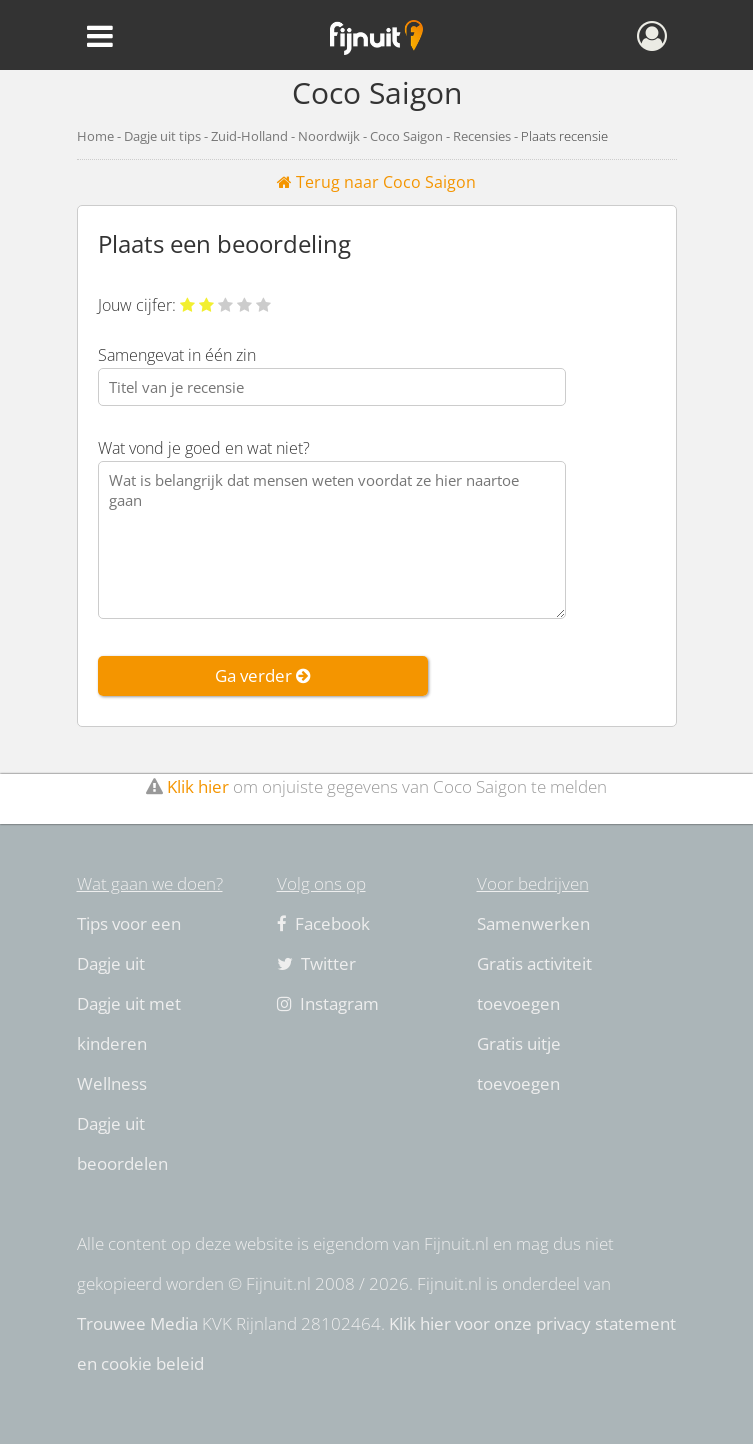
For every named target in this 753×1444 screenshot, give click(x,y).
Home (95, 136)
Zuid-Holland (249, 136)
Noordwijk (329, 136)
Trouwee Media (137, 1323)
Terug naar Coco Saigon (376, 182)
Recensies (482, 136)
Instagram (328, 1003)
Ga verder (263, 675)
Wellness (112, 1083)
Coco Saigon (406, 136)
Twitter (316, 963)
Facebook (323, 923)
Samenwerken (533, 923)
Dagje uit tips (162, 136)
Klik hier (198, 786)
